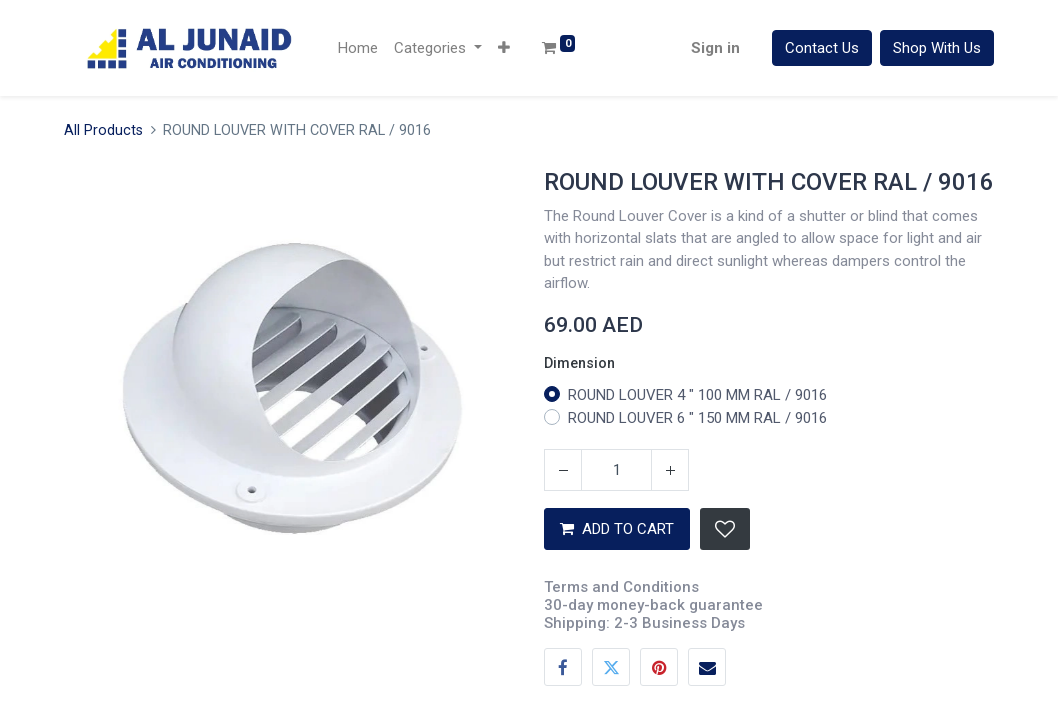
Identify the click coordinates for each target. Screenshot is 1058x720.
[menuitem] (358, 48)
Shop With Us (937, 48)
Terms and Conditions (621, 587)
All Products (103, 130)
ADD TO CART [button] (617, 529)
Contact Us (822, 48)
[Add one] (670, 470)
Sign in (715, 48)
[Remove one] (563, 470)
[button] (504, 48)
